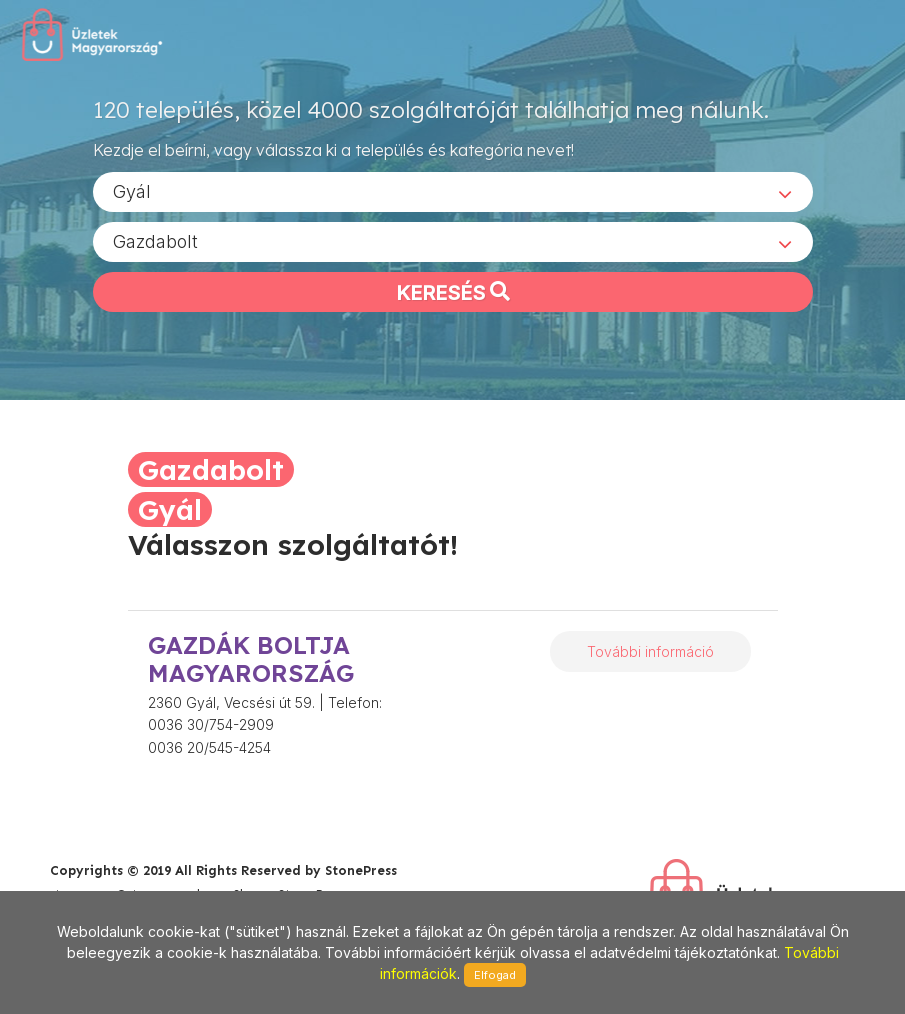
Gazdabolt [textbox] (155, 240)
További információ (650, 651)
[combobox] (453, 191)
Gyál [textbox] (132, 190)
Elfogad (495, 975)
